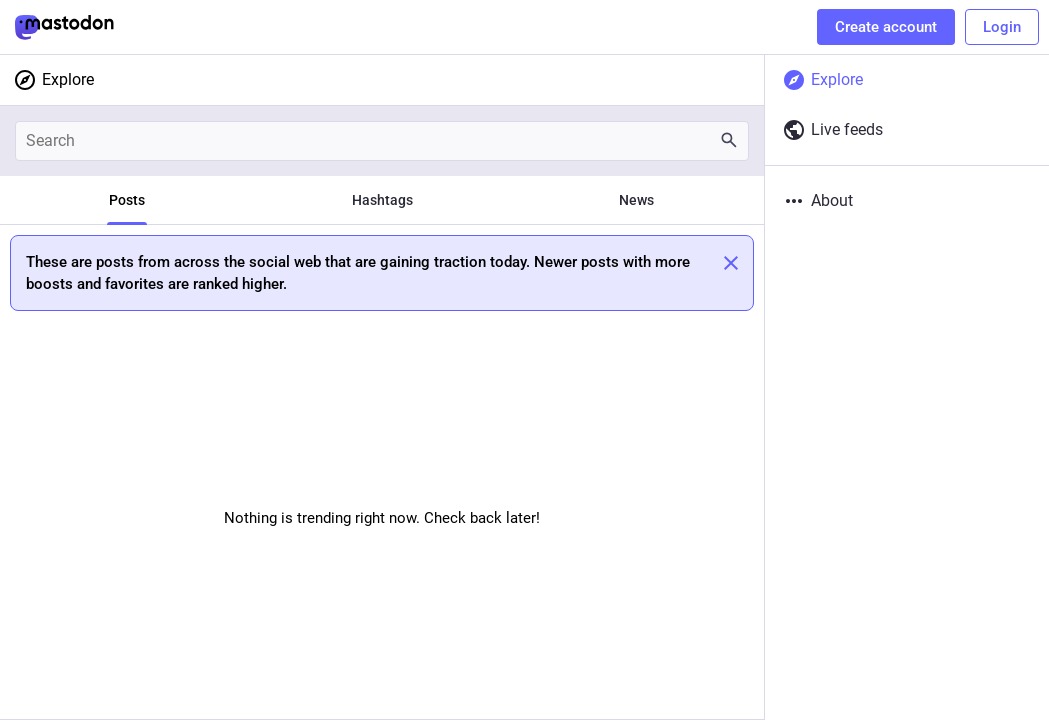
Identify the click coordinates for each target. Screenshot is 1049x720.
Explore (53, 80)
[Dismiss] (731, 263)
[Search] (382, 141)
